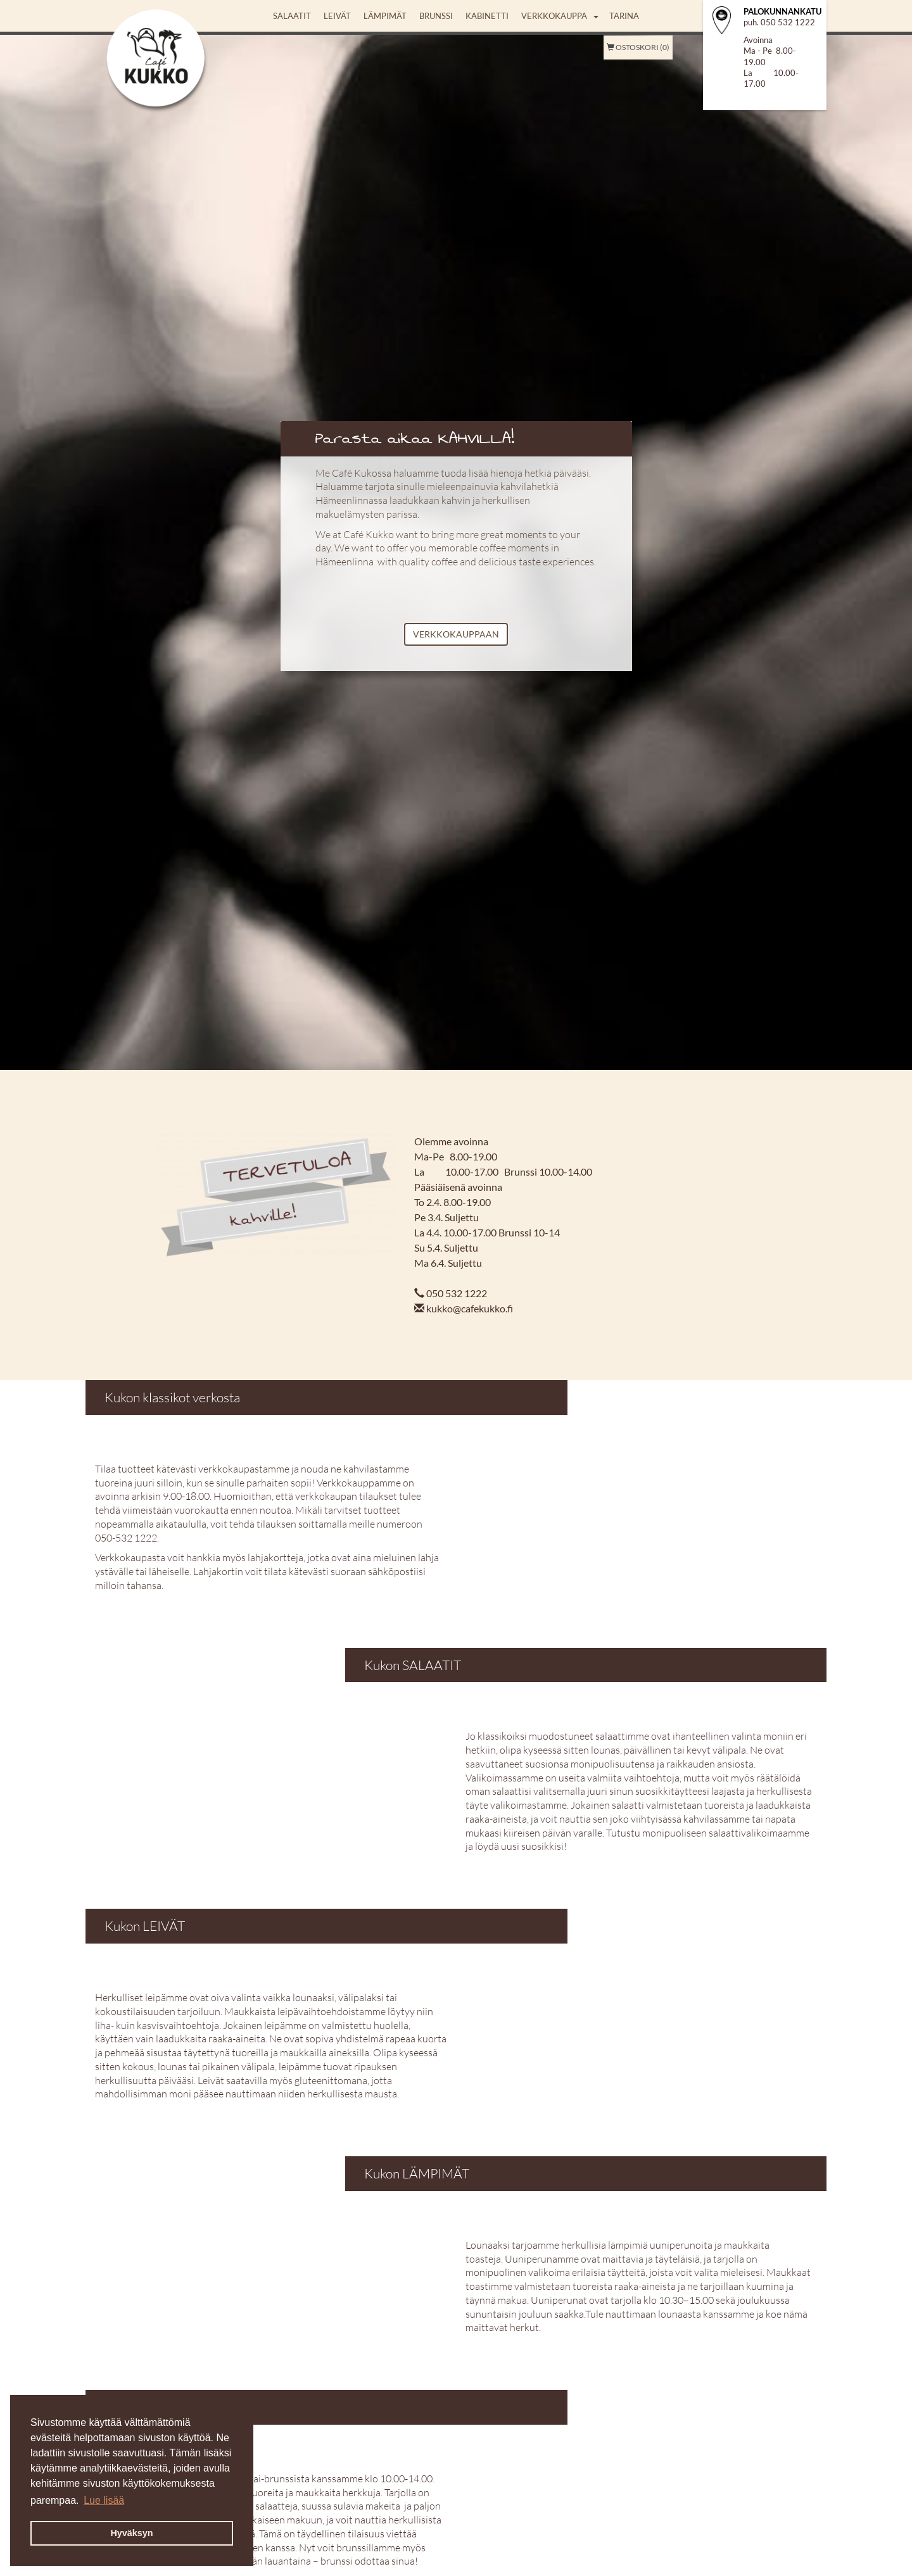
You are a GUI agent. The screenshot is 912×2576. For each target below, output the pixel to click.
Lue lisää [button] (104, 2500)
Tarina (624, 16)
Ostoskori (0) (638, 47)
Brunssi (436, 16)
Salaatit (292, 16)
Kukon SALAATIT (412, 1665)
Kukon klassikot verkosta (172, 1397)
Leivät (337, 16)
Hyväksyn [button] (131, 2533)
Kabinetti (487, 16)
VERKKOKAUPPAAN (456, 634)
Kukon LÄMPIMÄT (416, 2173)
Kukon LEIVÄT (144, 1926)
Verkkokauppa (554, 16)
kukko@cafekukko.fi (469, 1308)
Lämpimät (385, 16)
